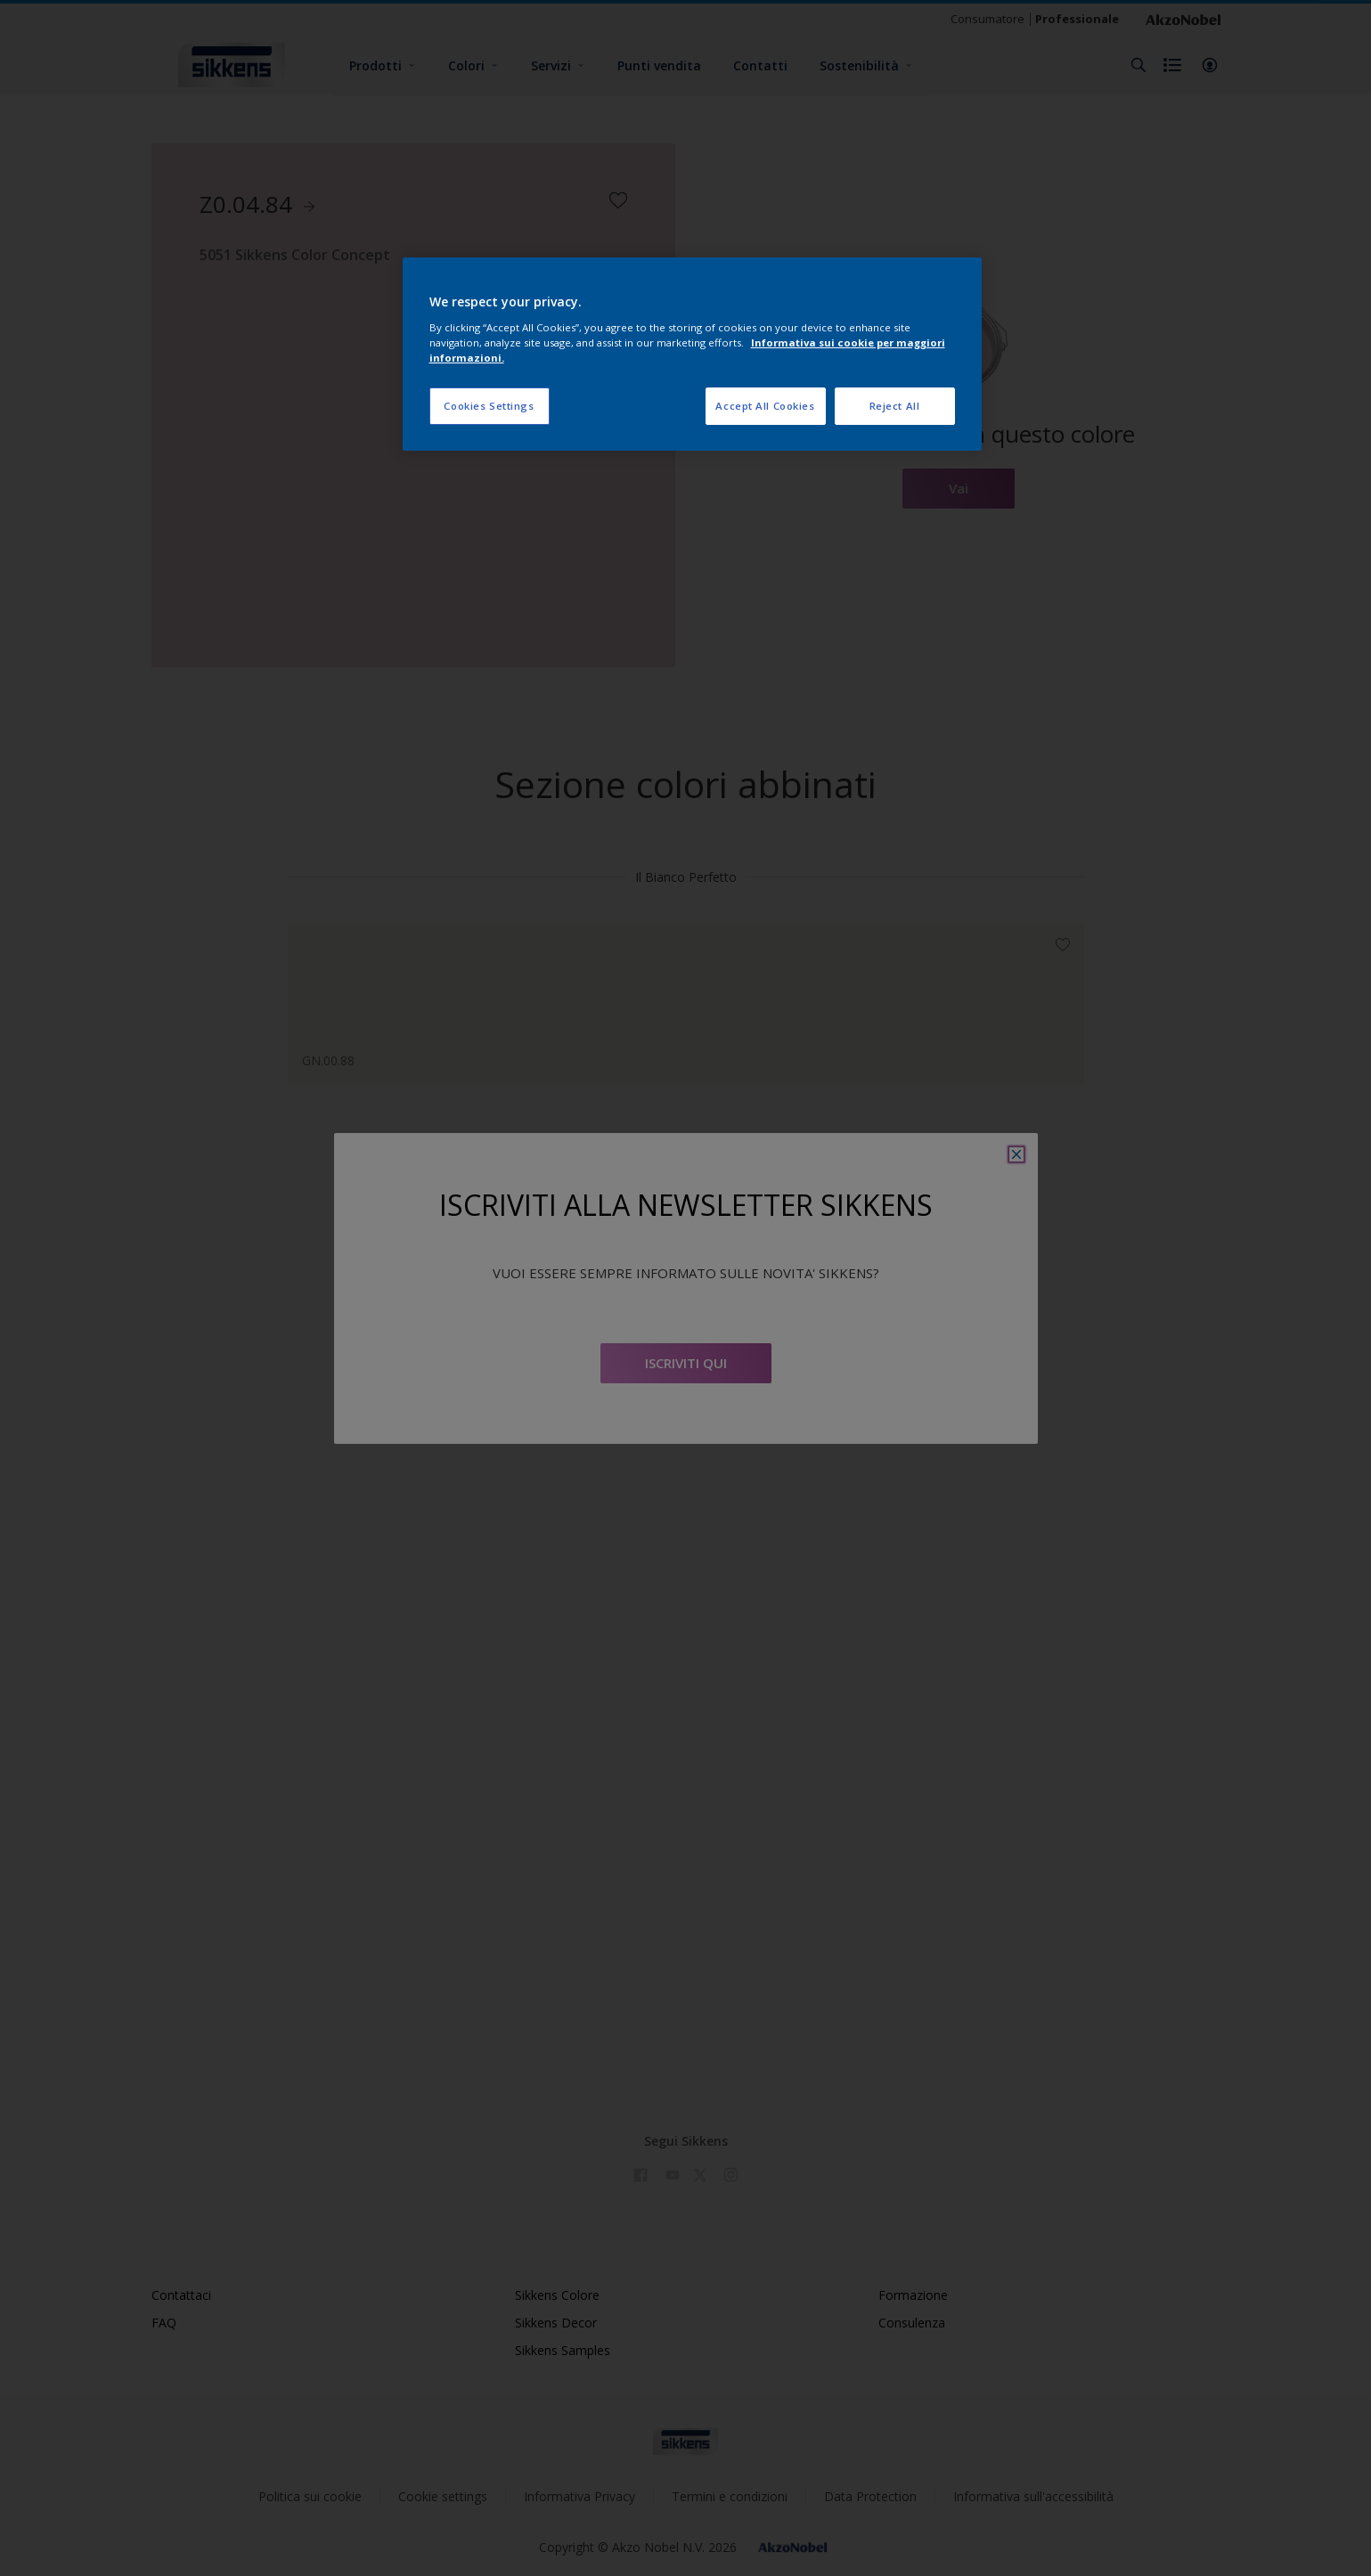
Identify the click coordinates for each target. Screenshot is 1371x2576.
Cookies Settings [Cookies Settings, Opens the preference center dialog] (489, 405)
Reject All (894, 405)
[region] (692, 354)
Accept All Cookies (764, 405)
